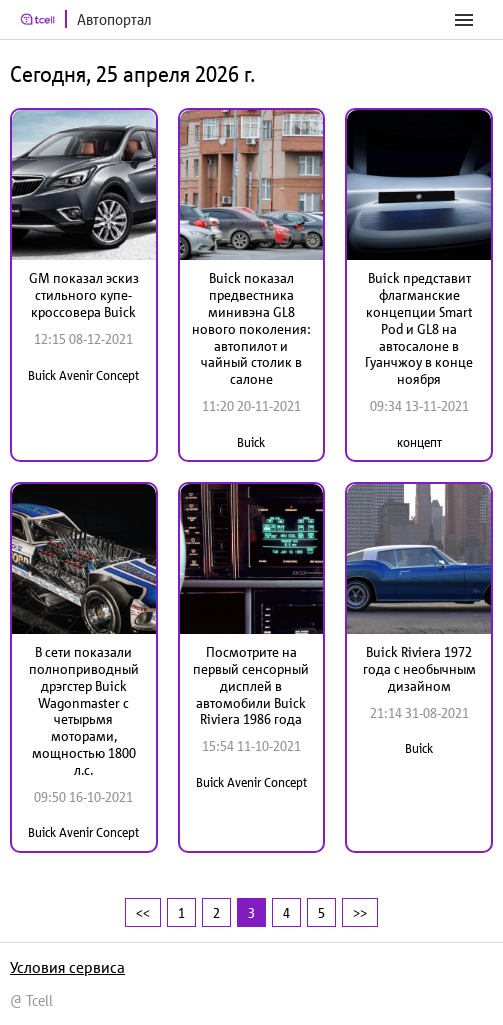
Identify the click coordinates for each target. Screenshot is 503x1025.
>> (360, 912)
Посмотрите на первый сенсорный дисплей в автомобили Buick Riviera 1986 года (251, 685)
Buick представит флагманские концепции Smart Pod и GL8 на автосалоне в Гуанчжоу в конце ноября (419, 328)
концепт (419, 442)
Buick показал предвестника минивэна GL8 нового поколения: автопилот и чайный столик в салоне (251, 328)
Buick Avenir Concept (83, 375)
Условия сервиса (67, 967)
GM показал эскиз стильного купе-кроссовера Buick (84, 295)
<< (143, 912)
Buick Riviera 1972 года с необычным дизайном (419, 669)
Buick (251, 442)
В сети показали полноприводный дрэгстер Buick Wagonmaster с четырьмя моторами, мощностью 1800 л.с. (84, 711)
